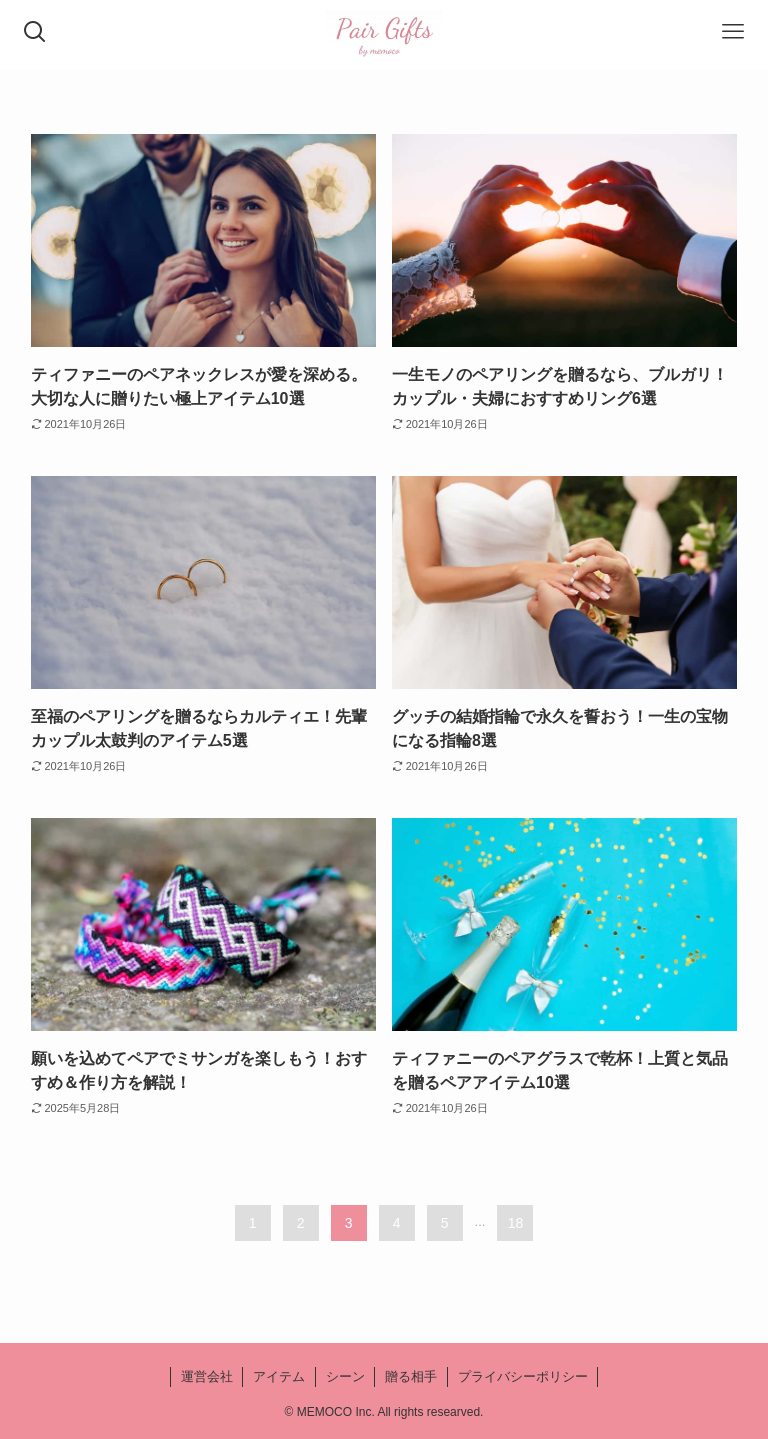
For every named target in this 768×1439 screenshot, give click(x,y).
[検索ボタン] (35, 35)
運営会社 (207, 1376)
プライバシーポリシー (523, 1376)
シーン (345, 1376)
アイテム (279, 1376)
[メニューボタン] (733, 35)
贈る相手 (411, 1376)
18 (516, 1223)
